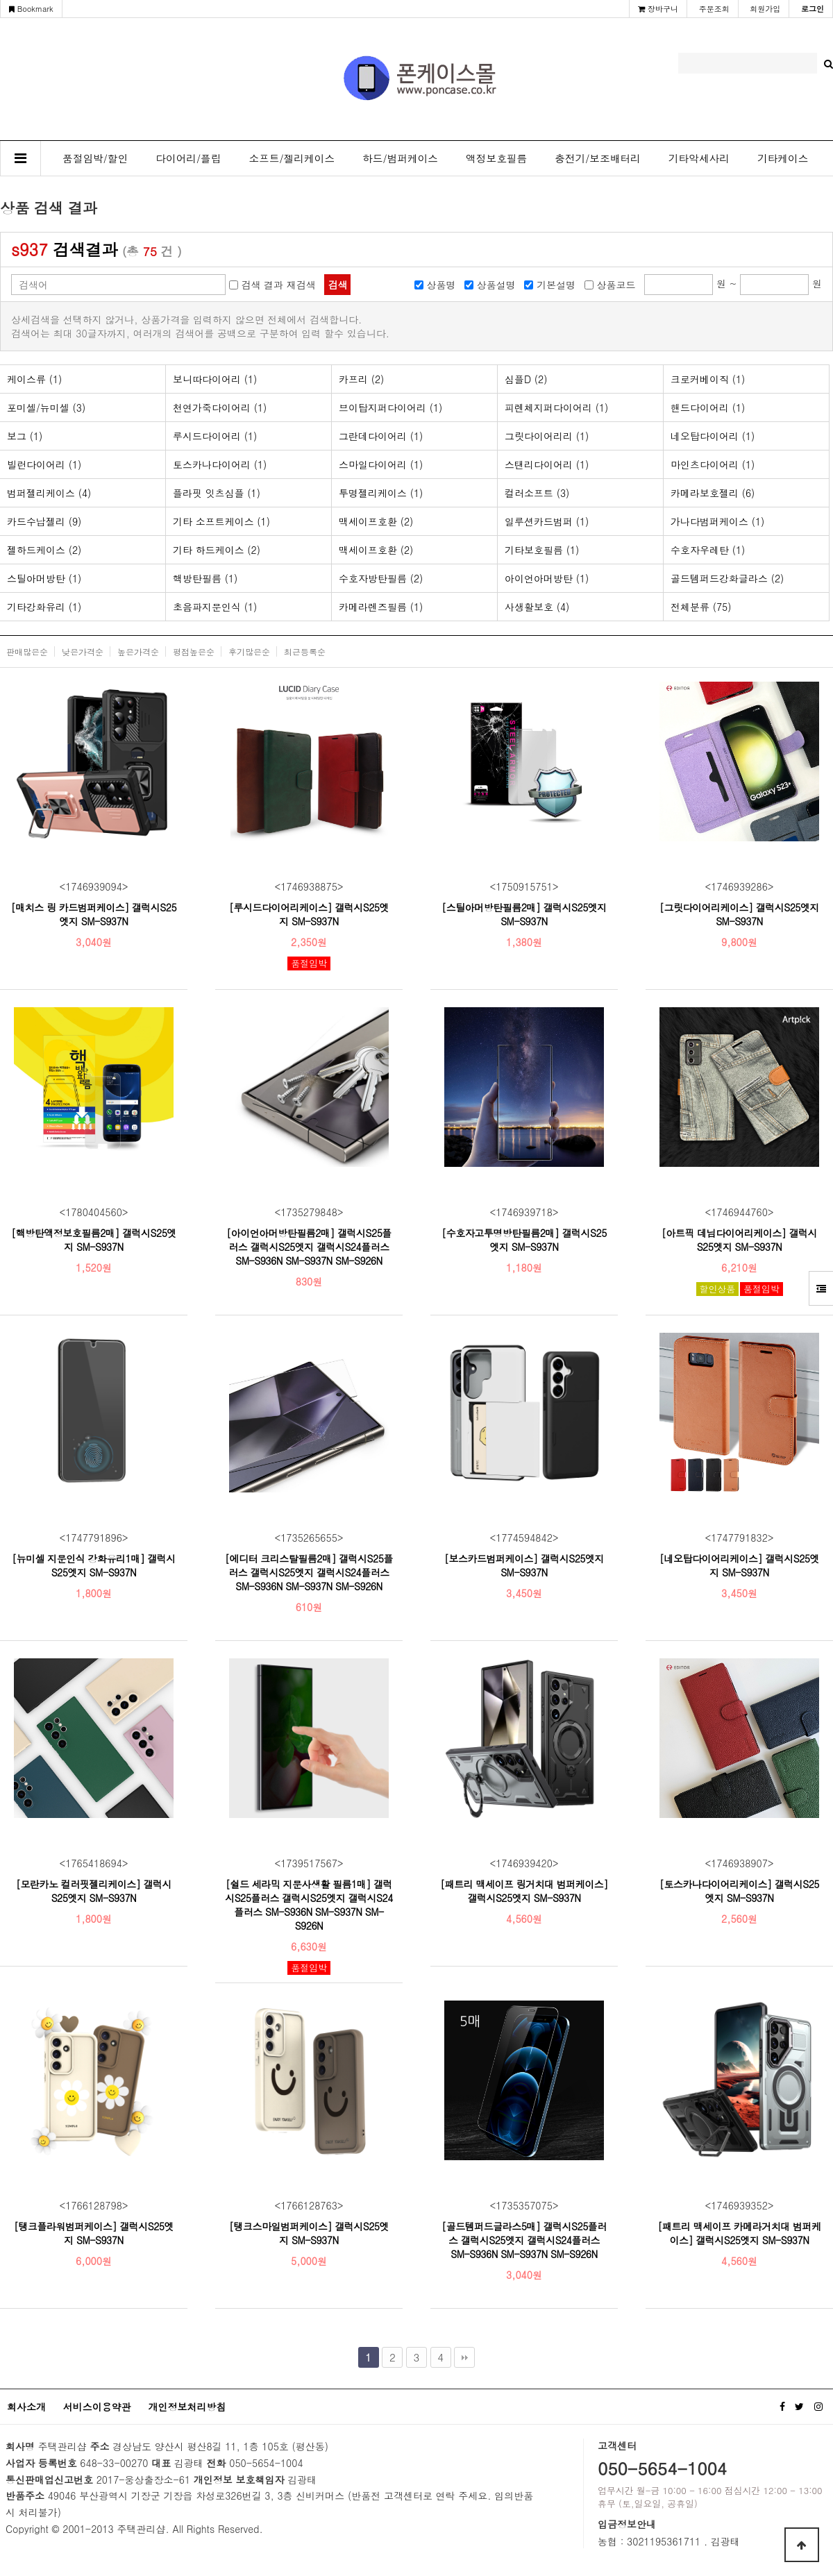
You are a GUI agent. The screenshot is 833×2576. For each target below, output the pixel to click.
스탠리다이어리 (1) (547, 464)
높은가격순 (138, 651)
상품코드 (616, 285)
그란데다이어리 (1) (381, 436)
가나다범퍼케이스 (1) (717, 521)
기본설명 (556, 285)
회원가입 (765, 8)
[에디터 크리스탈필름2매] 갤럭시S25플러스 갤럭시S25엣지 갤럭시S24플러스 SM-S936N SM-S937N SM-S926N (309, 1572)
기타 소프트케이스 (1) (221, 521)
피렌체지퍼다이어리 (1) (556, 407)
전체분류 (701, 607)
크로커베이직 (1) (708, 379)
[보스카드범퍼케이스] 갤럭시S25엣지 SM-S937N (524, 1565)
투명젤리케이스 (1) (381, 493)
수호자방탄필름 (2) (381, 578)
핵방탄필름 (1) (205, 578)
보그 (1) (24, 436)
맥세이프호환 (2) (376, 521)
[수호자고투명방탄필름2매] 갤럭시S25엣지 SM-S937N (524, 1240)
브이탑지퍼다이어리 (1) (390, 407)
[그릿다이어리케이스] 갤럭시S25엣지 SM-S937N (739, 914)
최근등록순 (305, 651)
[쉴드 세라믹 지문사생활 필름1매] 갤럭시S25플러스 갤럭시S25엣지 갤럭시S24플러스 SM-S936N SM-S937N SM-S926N (309, 1905)
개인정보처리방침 (187, 2407)
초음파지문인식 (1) (215, 607)
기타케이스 (782, 158)
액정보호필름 (496, 158)
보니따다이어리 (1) (215, 379)
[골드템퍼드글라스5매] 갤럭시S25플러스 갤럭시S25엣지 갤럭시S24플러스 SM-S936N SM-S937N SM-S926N (524, 2240)
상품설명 (496, 285)
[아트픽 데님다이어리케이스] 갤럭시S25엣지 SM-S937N (739, 1240)
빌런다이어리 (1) (44, 464)
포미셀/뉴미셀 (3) (46, 407)
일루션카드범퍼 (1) (547, 521)
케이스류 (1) (34, 379)
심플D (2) (526, 379)
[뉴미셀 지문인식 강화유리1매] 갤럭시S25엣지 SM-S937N (94, 1565)
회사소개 (26, 2407)
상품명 (440, 285)
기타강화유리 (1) (44, 607)
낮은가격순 (82, 651)
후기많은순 (249, 651)
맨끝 (464, 2357)
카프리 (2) (361, 379)
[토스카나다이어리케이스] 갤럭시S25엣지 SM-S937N (739, 1891)
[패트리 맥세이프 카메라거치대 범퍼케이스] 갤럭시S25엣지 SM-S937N (739, 2233)
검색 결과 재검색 (278, 285)
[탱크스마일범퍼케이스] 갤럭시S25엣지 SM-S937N (309, 2233)
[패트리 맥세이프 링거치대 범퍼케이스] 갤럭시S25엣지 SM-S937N (524, 1891)
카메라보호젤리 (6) (713, 493)
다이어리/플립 (188, 158)
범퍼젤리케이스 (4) (49, 493)
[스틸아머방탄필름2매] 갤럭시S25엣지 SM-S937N (524, 914)
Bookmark (31, 8)
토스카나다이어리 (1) (220, 464)
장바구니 (658, 8)
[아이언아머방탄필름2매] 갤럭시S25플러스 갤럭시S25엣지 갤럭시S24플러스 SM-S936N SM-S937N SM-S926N (309, 1247)
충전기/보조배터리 (598, 158)
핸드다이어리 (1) (708, 407)
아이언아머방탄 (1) (547, 578)
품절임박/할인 (95, 158)
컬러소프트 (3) (537, 493)
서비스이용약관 (97, 2407)
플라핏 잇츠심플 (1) (216, 493)
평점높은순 (193, 651)
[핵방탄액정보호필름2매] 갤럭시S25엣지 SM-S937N (93, 1240)
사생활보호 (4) (537, 607)
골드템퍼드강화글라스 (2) (727, 578)
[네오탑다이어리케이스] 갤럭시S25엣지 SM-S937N (739, 1565)
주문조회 (714, 8)
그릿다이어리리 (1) (547, 436)
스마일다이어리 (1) (381, 464)
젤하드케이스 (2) (44, 550)
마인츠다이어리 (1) (713, 464)
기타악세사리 (699, 158)
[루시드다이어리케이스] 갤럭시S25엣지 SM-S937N (309, 914)
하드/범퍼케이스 (400, 158)
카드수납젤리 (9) (44, 521)
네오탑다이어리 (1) (713, 436)
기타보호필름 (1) (542, 550)
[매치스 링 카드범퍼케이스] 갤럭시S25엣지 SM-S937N (93, 914)
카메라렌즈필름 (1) (381, 607)
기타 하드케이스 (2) (216, 550)
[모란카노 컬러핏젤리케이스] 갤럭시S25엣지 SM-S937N (93, 1891)
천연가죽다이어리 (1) (220, 407)
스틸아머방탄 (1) (44, 578)
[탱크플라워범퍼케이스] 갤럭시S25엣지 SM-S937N (94, 2233)
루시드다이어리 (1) (215, 436)
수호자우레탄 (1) (708, 550)
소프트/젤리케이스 (292, 158)
